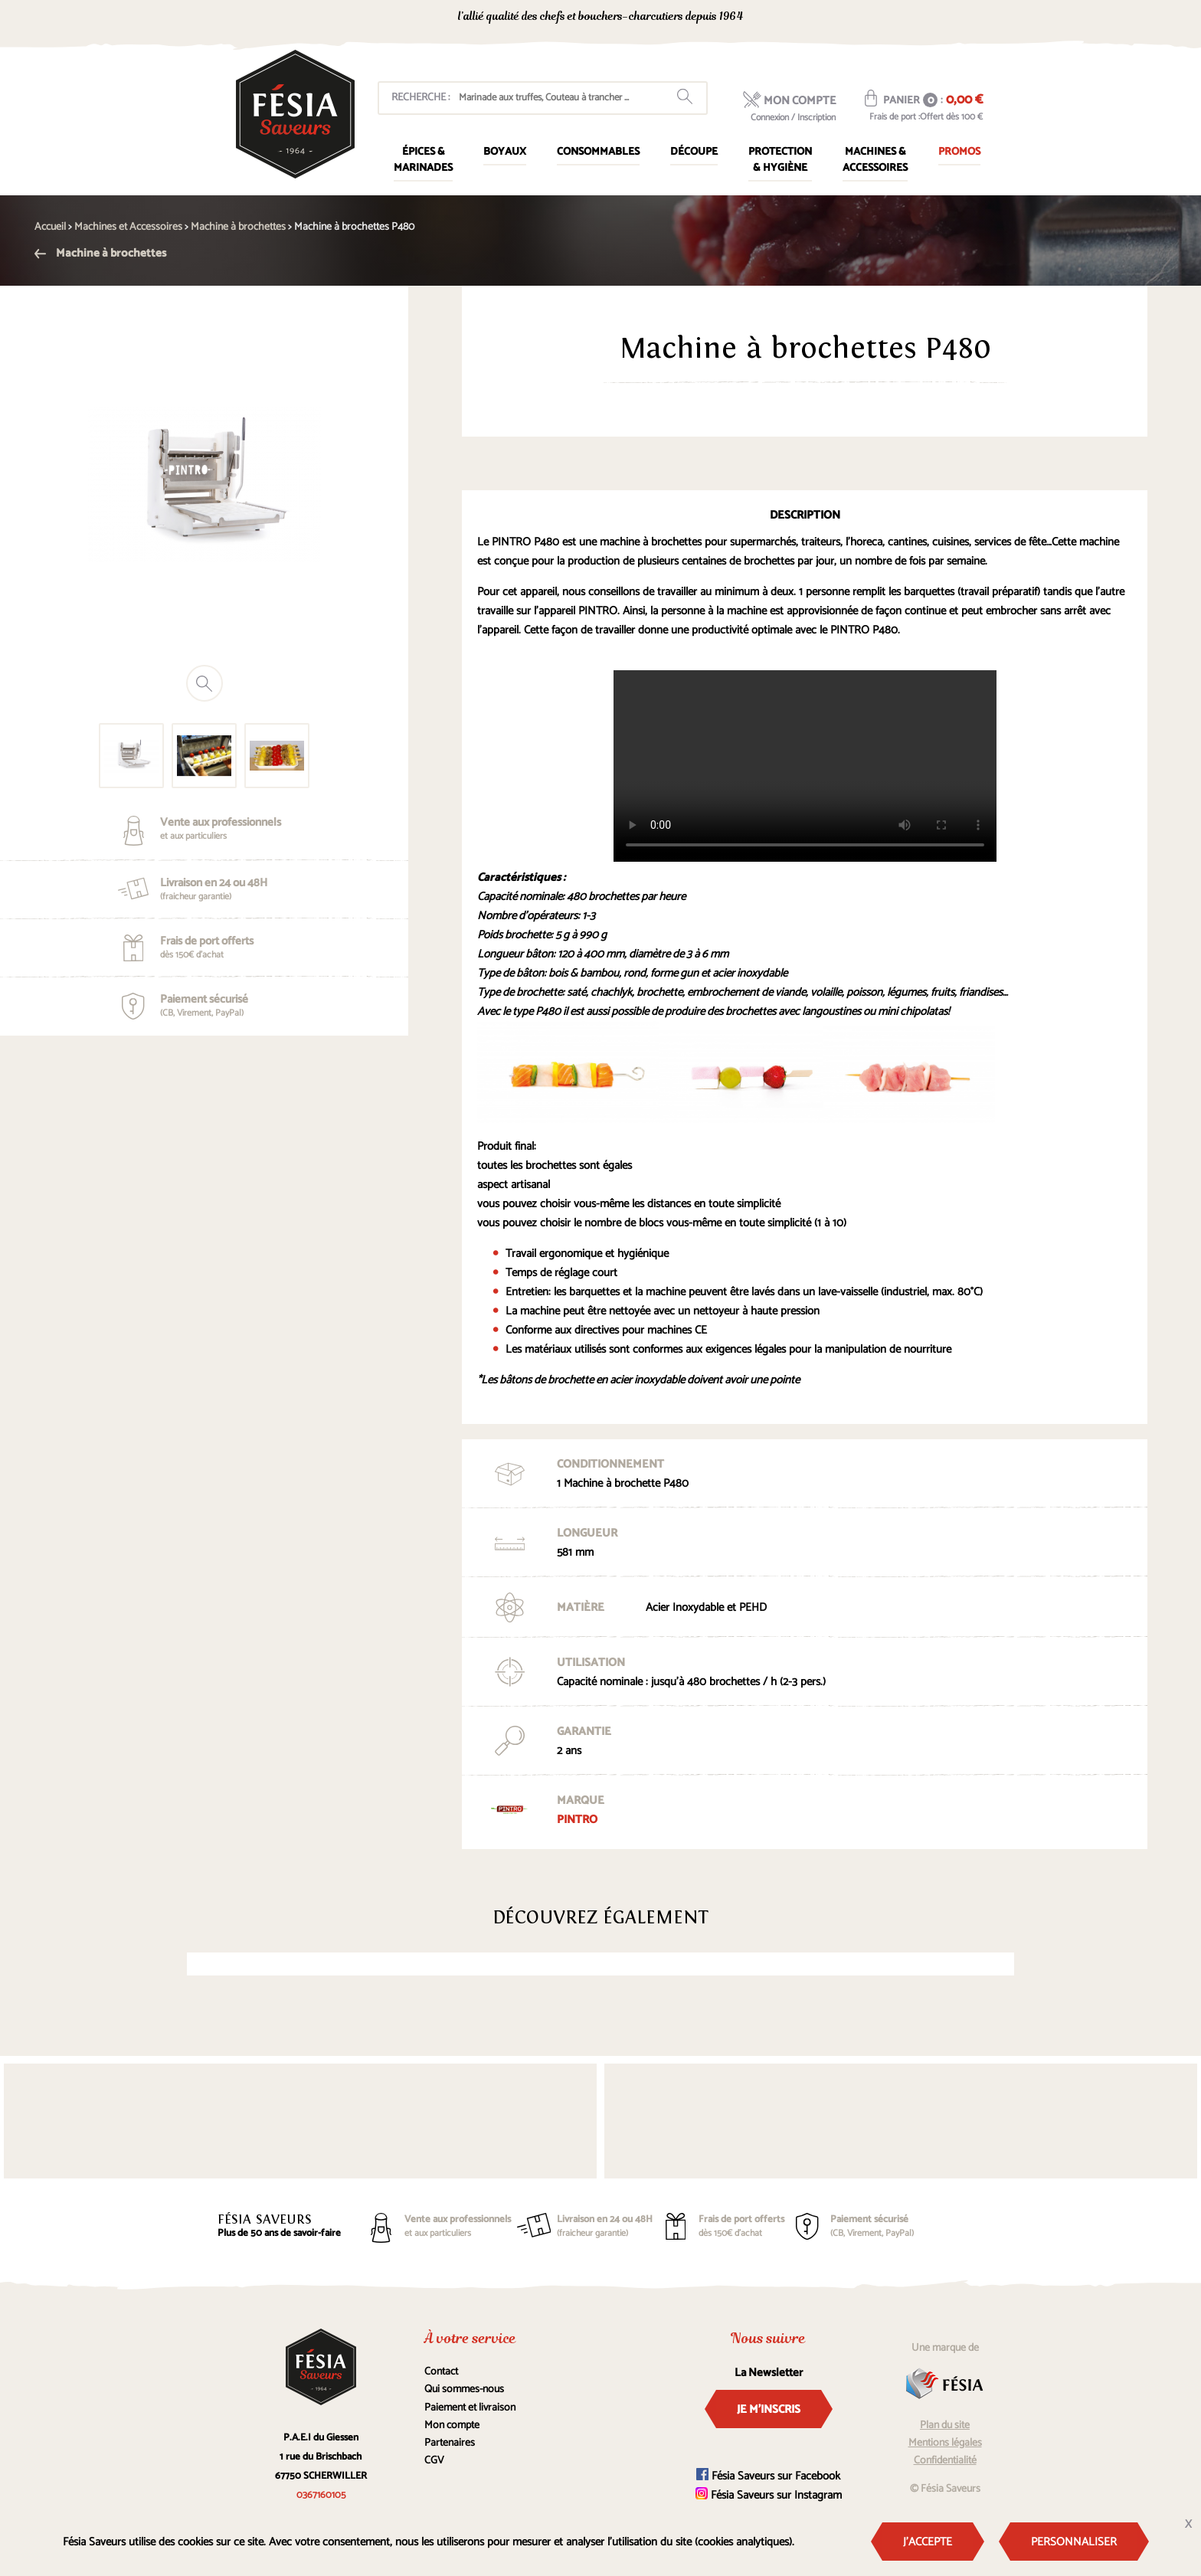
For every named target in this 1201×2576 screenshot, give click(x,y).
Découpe (694, 152)
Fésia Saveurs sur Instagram (768, 2495)
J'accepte (927, 2541)
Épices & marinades (423, 160)
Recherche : (420, 97)
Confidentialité (945, 2461)
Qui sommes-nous (464, 2389)
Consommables (598, 152)
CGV (434, 2461)
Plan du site (945, 2425)
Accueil (50, 227)
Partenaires (449, 2443)
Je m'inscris (768, 2409)
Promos (959, 152)
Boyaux (504, 152)
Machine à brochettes (100, 253)
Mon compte (451, 2425)
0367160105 (846, 18)
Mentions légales (945, 2443)
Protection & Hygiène (780, 160)
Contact (441, 2372)
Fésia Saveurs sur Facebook (768, 2476)
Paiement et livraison (469, 2408)
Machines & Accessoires (875, 160)
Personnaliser (1074, 2541)
